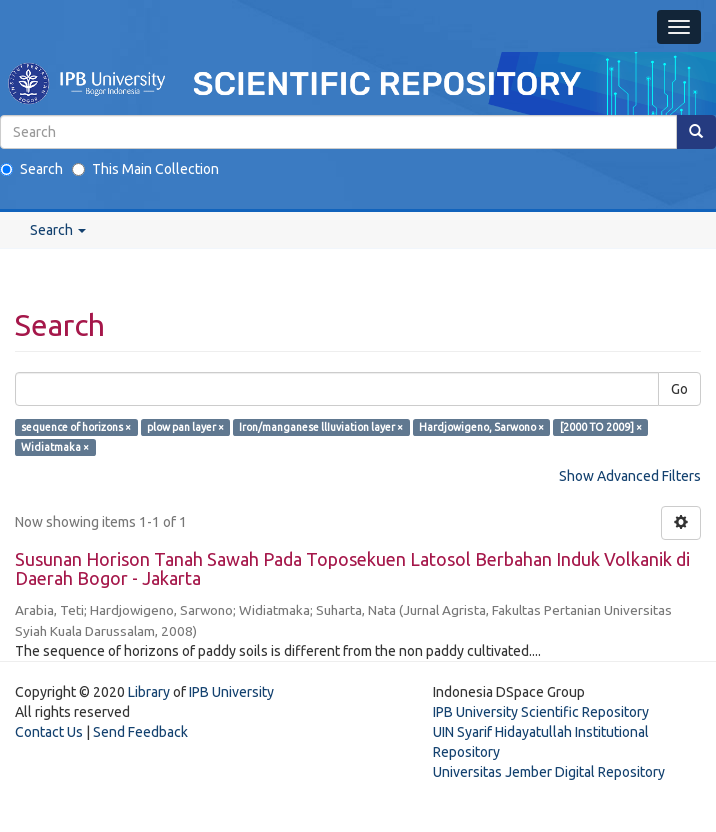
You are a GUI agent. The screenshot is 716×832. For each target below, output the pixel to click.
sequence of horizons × (76, 427)
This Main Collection (145, 169)
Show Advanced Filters (630, 476)
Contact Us (49, 732)
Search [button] (58, 230)
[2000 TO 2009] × (601, 427)
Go (679, 389)
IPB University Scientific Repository (541, 712)
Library (149, 692)
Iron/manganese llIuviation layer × (321, 427)
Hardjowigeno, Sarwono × (481, 427)
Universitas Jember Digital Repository (549, 772)
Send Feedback (140, 732)
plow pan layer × (185, 427)
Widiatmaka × (55, 447)
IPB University (231, 692)
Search (31, 169)
